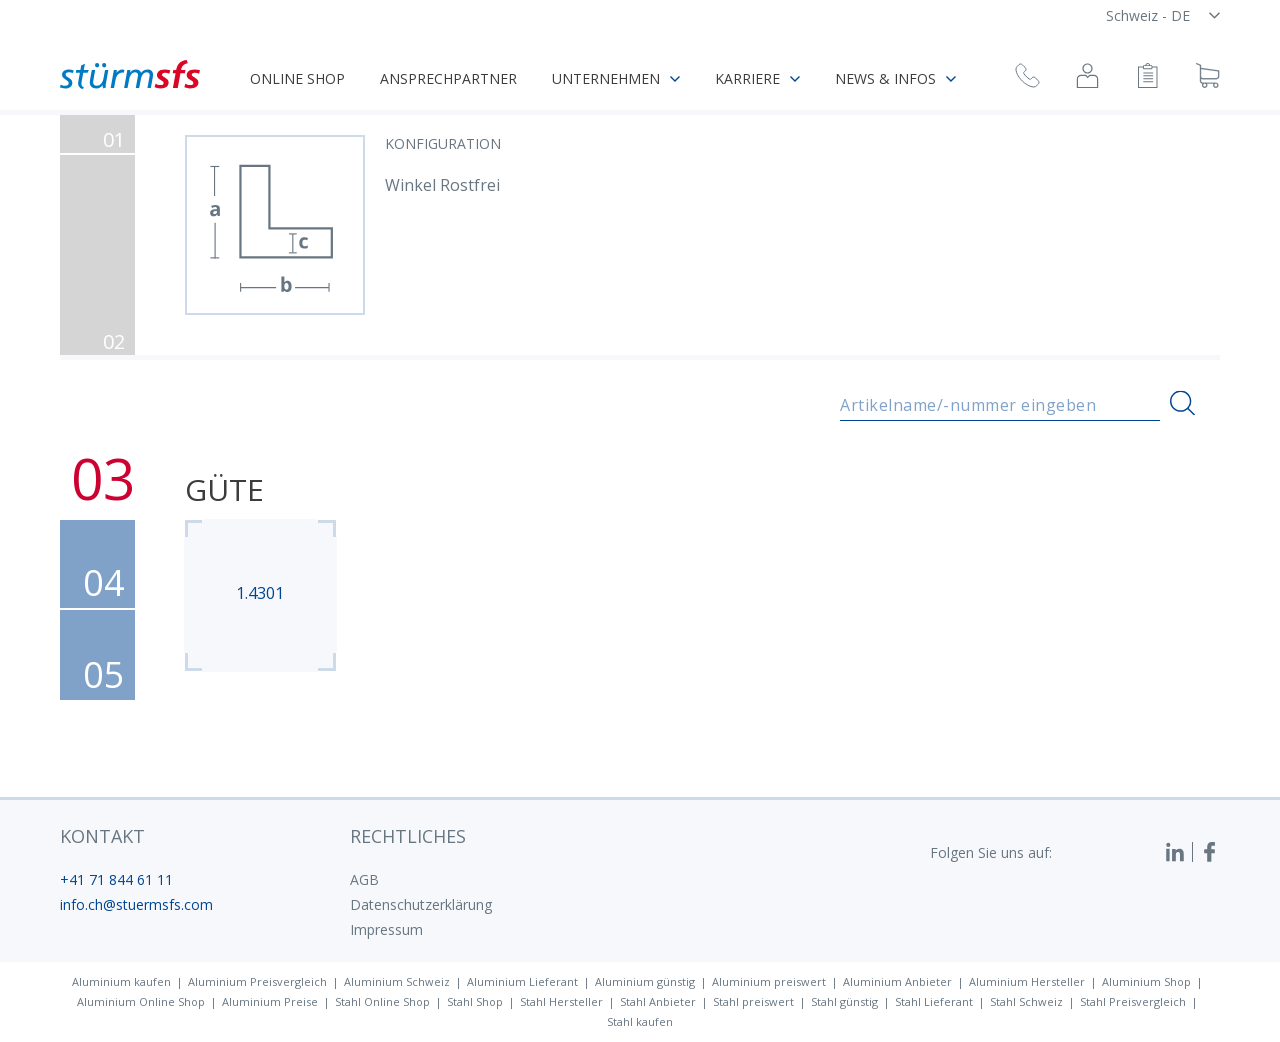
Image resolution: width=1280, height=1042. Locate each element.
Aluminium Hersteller (1027, 981)
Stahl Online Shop (382, 1001)
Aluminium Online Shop (141, 1001)
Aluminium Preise (270, 1001)
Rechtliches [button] (408, 836)
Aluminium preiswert (769, 981)
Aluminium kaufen (121, 981)
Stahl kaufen (640, 1021)
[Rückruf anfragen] (1027, 78)
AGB (364, 879)
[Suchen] (1182, 403)
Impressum (386, 929)
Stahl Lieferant (934, 1001)
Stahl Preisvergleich (1133, 1001)
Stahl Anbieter (658, 1001)
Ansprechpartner (448, 78)
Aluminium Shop (1146, 981)
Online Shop (297, 78)
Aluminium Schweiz (397, 981)
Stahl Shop (475, 1001)
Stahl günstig (844, 1001)
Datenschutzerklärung (421, 904)
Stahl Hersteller (561, 1001)
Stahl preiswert (753, 1001)
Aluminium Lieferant (522, 981)
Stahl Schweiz (1026, 1001)
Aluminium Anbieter (897, 981)
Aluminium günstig (645, 981)
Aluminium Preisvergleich (257, 981)
